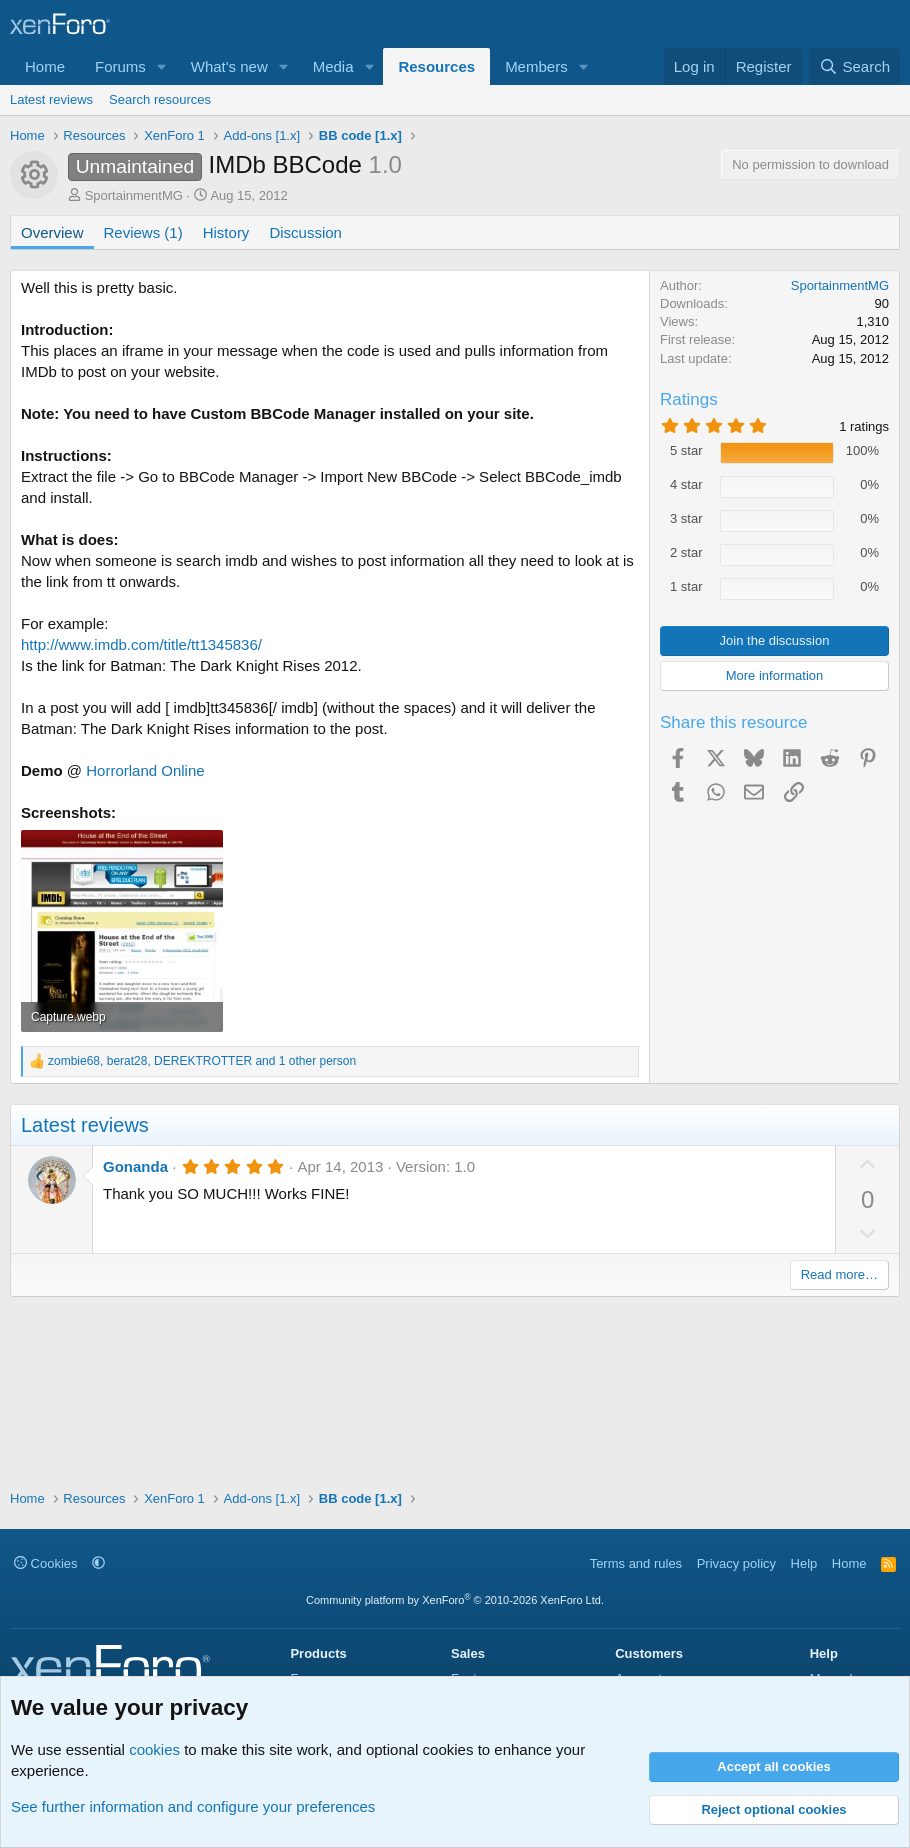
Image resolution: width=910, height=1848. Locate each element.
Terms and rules (636, 1563)
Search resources (160, 99)
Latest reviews (51, 99)
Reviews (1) (143, 232)
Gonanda (135, 1166)
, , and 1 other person (202, 1061)
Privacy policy (736, 1563)
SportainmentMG (134, 195)
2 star (686, 552)
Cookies (46, 1563)
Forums (120, 66)
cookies (154, 1749)
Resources (436, 66)
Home (45, 66)
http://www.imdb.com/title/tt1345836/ (141, 644)
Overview (52, 232)
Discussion (305, 232)
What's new (229, 66)
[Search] (854, 66)
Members (536, 66)
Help (804, 1563)
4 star (686, 484)
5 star (686, 450)
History (226, 232)
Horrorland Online (145, 770)
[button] (162, 66)
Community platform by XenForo (455, 1600)
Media (333, 66)
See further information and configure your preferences (193, 1806)
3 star (686, 518)
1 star (686, 586)
